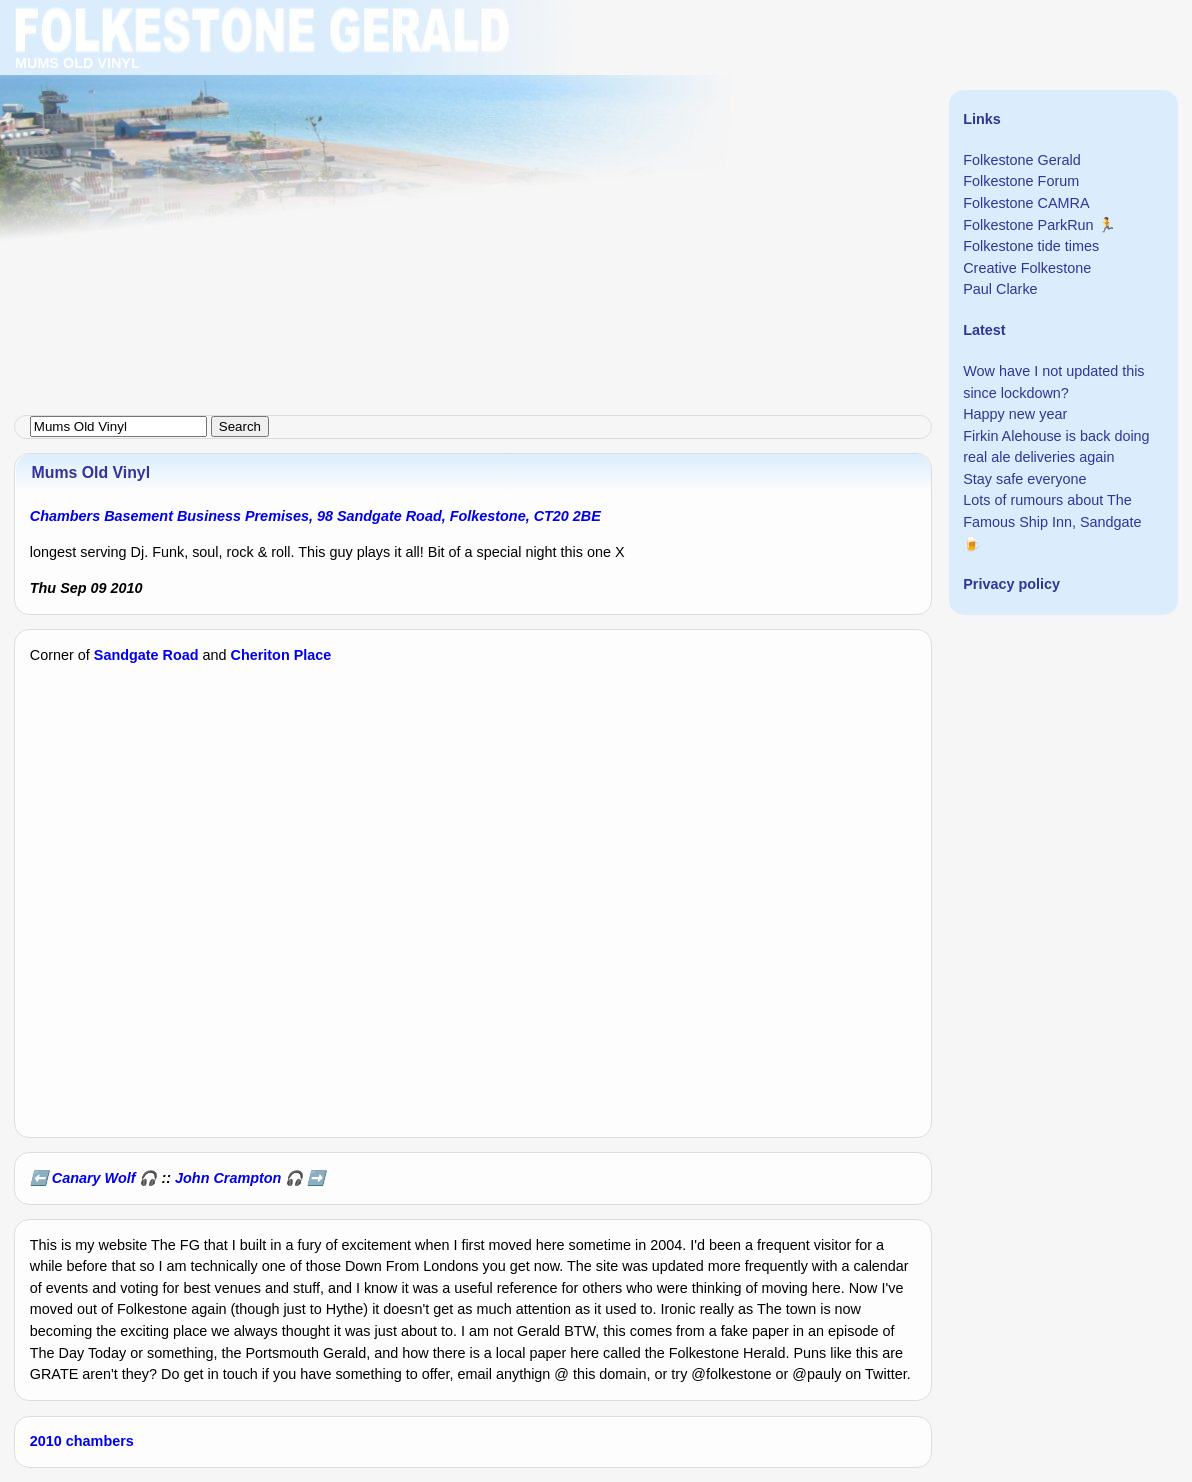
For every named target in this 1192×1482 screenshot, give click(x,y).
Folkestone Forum (1021, 181)
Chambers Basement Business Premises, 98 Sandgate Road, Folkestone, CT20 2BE (315, 516)
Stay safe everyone (1024, 479)
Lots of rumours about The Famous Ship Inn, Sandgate (1052, 511)
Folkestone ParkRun (1028, 225)
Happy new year (1015, 414)
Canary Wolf (94, 1178)
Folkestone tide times (1031, 246)
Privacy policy (1011, 584)
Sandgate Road (146, 655)
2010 (46, 1441)
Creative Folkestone (1027, 268)
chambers (100, 1441)
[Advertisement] (596, 140)
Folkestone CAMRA (1026, 203)
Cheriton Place (281, 655)
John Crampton (228, 1178)
